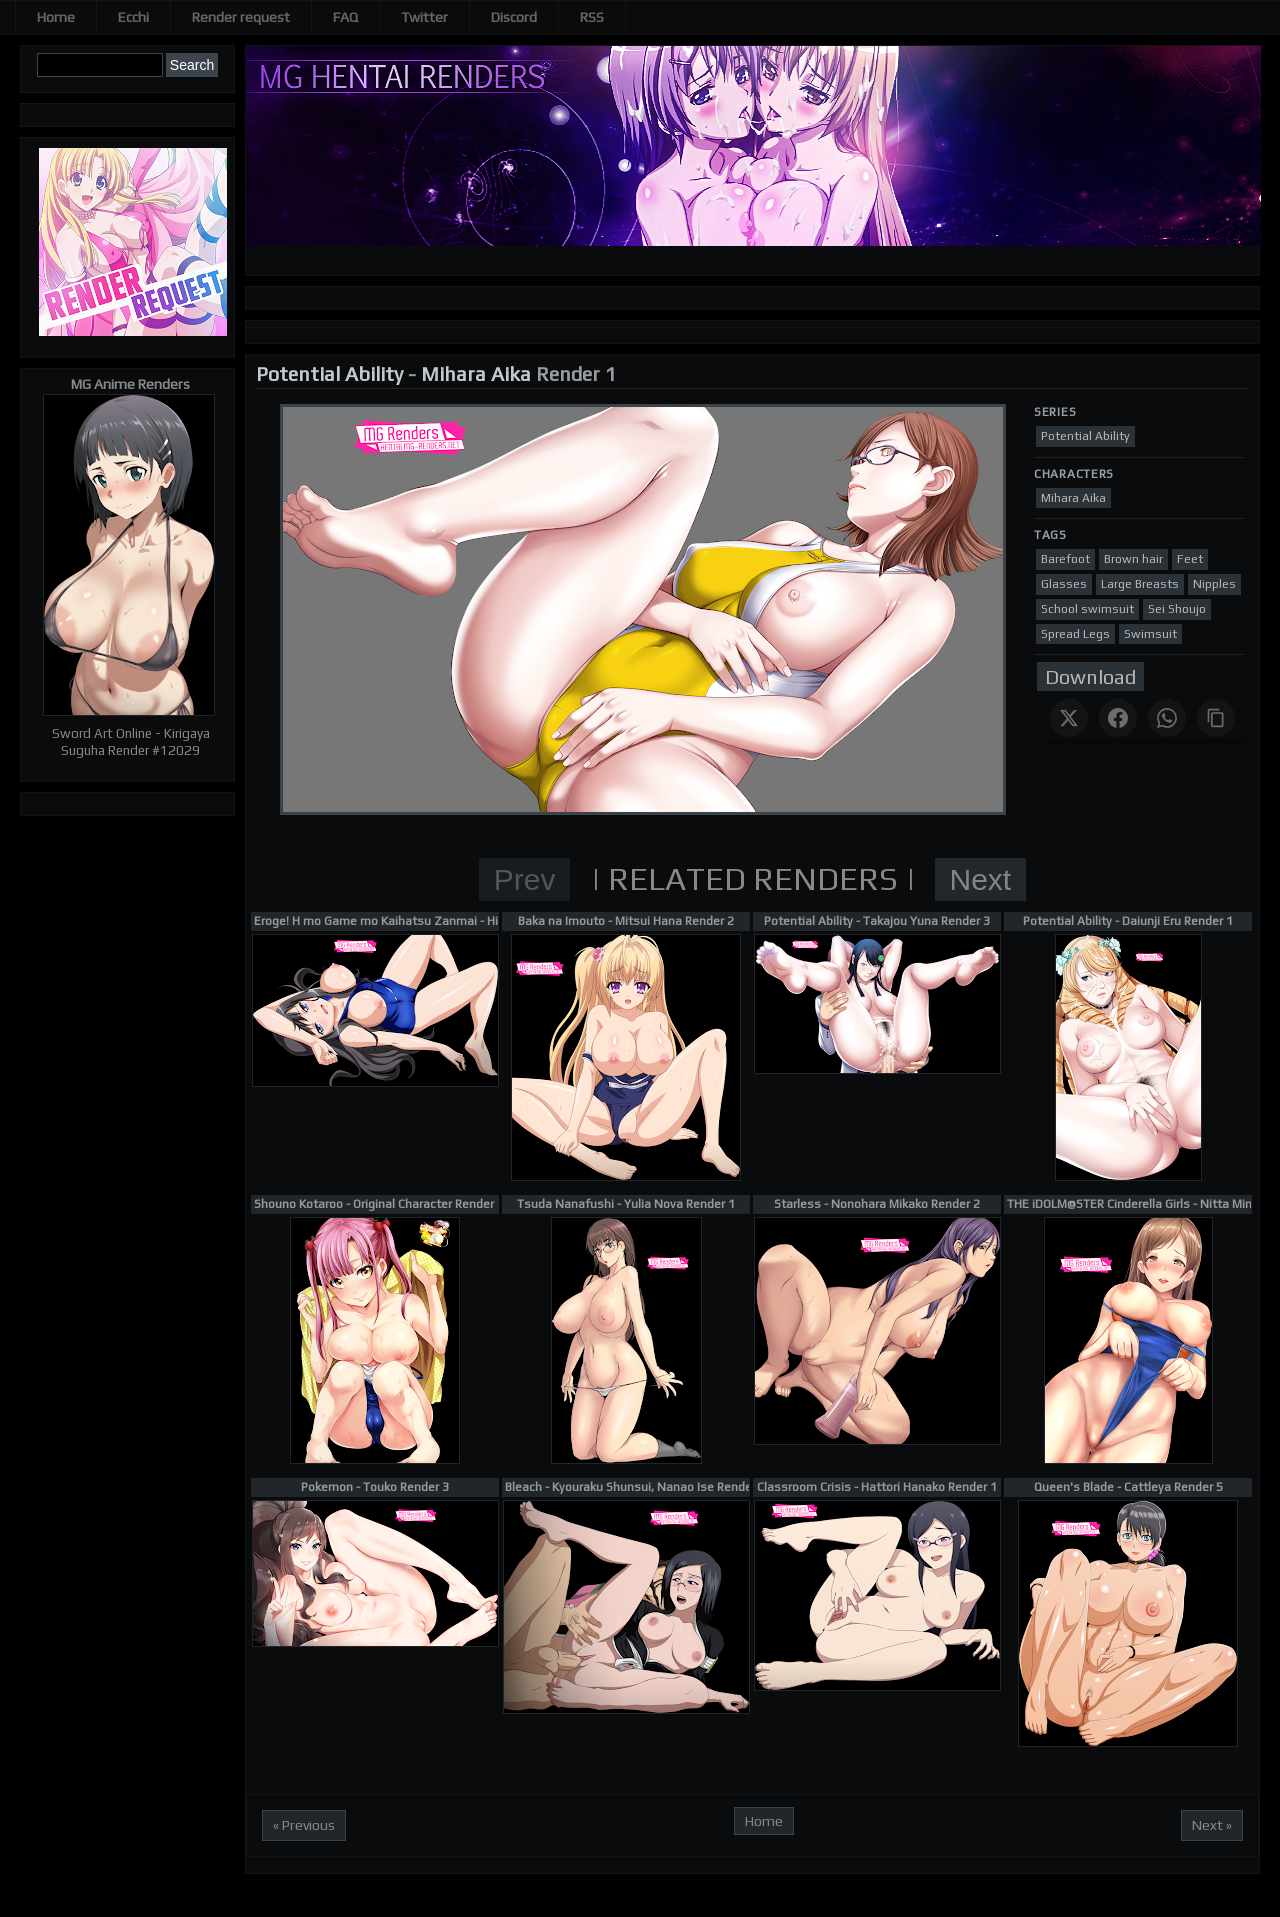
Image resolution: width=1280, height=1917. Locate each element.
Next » (1212, 1825)
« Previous (304, 1825)
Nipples (1214, 584)
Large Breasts (1140, 584)
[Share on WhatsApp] (1167, 718)
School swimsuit (1087, 609)
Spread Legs (1075, 634)
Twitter (424, 17)
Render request (241, 17)
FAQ (345, 17)
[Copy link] (1216, 718)
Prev (525, 879)
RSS (592, 17)
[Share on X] (1069, 718)
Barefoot (1065, 559)
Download (1090, 676)
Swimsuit (1150, 634)
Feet (1190, 559)
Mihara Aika (476, 373)
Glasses (1064, 584)
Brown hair (1133, 559)
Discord (514, 17)
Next (981, 879)
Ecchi (133, 17)
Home (56, 17)
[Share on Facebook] (1118, 718)
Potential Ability (329, 373)
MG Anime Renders (130, 384)
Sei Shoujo (1177, 609)
